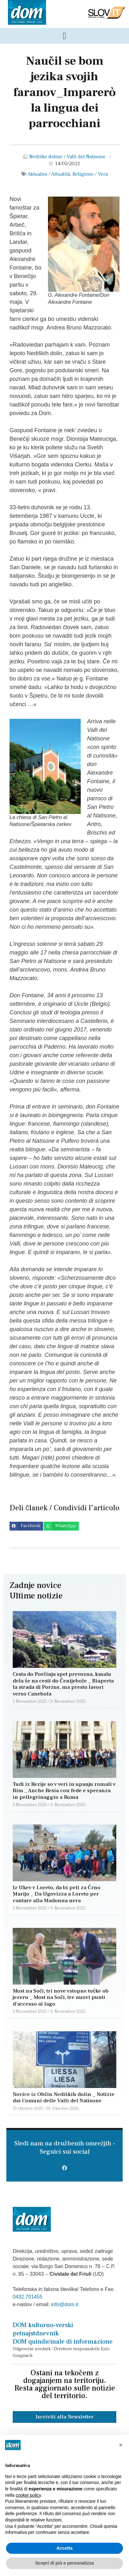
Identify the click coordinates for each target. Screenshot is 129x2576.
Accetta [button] (65, 2548)
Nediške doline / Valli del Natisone (67, 156)
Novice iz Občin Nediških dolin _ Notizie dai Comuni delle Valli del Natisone (63, 2097)
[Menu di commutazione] (64, 36)
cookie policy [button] (28, 2495)
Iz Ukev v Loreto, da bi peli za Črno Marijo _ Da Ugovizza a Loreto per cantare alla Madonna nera (56, 1894)
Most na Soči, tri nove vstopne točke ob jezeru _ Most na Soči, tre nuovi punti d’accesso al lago (61, 1997)
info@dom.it (64, 2304)
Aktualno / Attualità (48, 174)
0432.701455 (27, 2297)
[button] (26, 1526)
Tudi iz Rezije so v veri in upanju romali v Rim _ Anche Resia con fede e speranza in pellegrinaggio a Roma (64, 1791)
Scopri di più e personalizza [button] (64, 2563)
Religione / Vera (90, 174)
